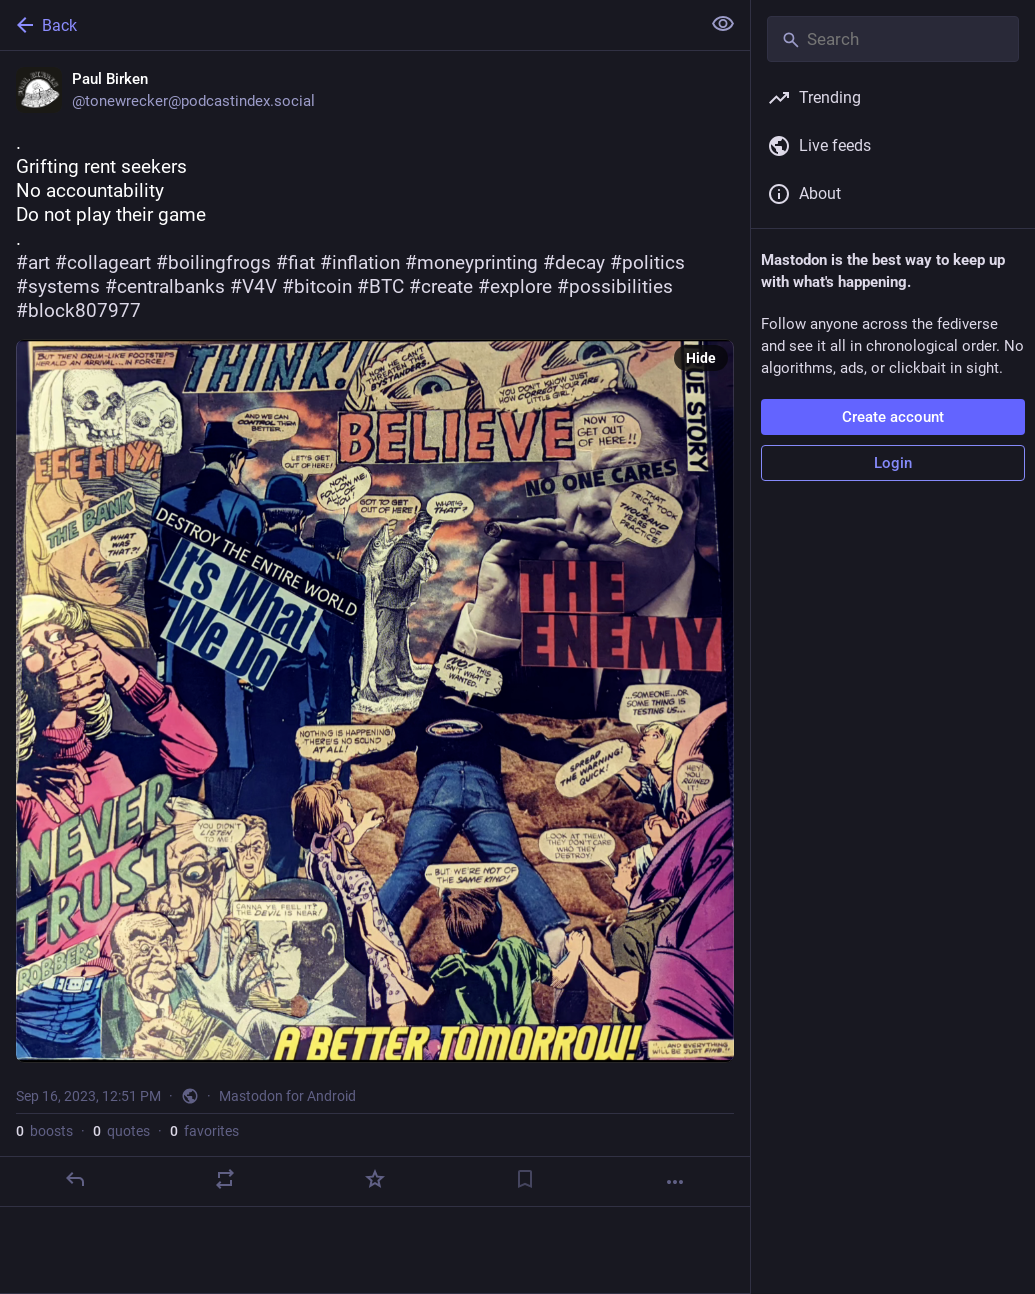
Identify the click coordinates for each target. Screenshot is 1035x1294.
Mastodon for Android (287, 1096)
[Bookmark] (525, 1179)
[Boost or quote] (225, 1179)
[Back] (348, 25)
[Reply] (75, 1179)
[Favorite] (375, 1179)
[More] (675, 1182)
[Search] (893, 39)
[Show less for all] (723, 24)
